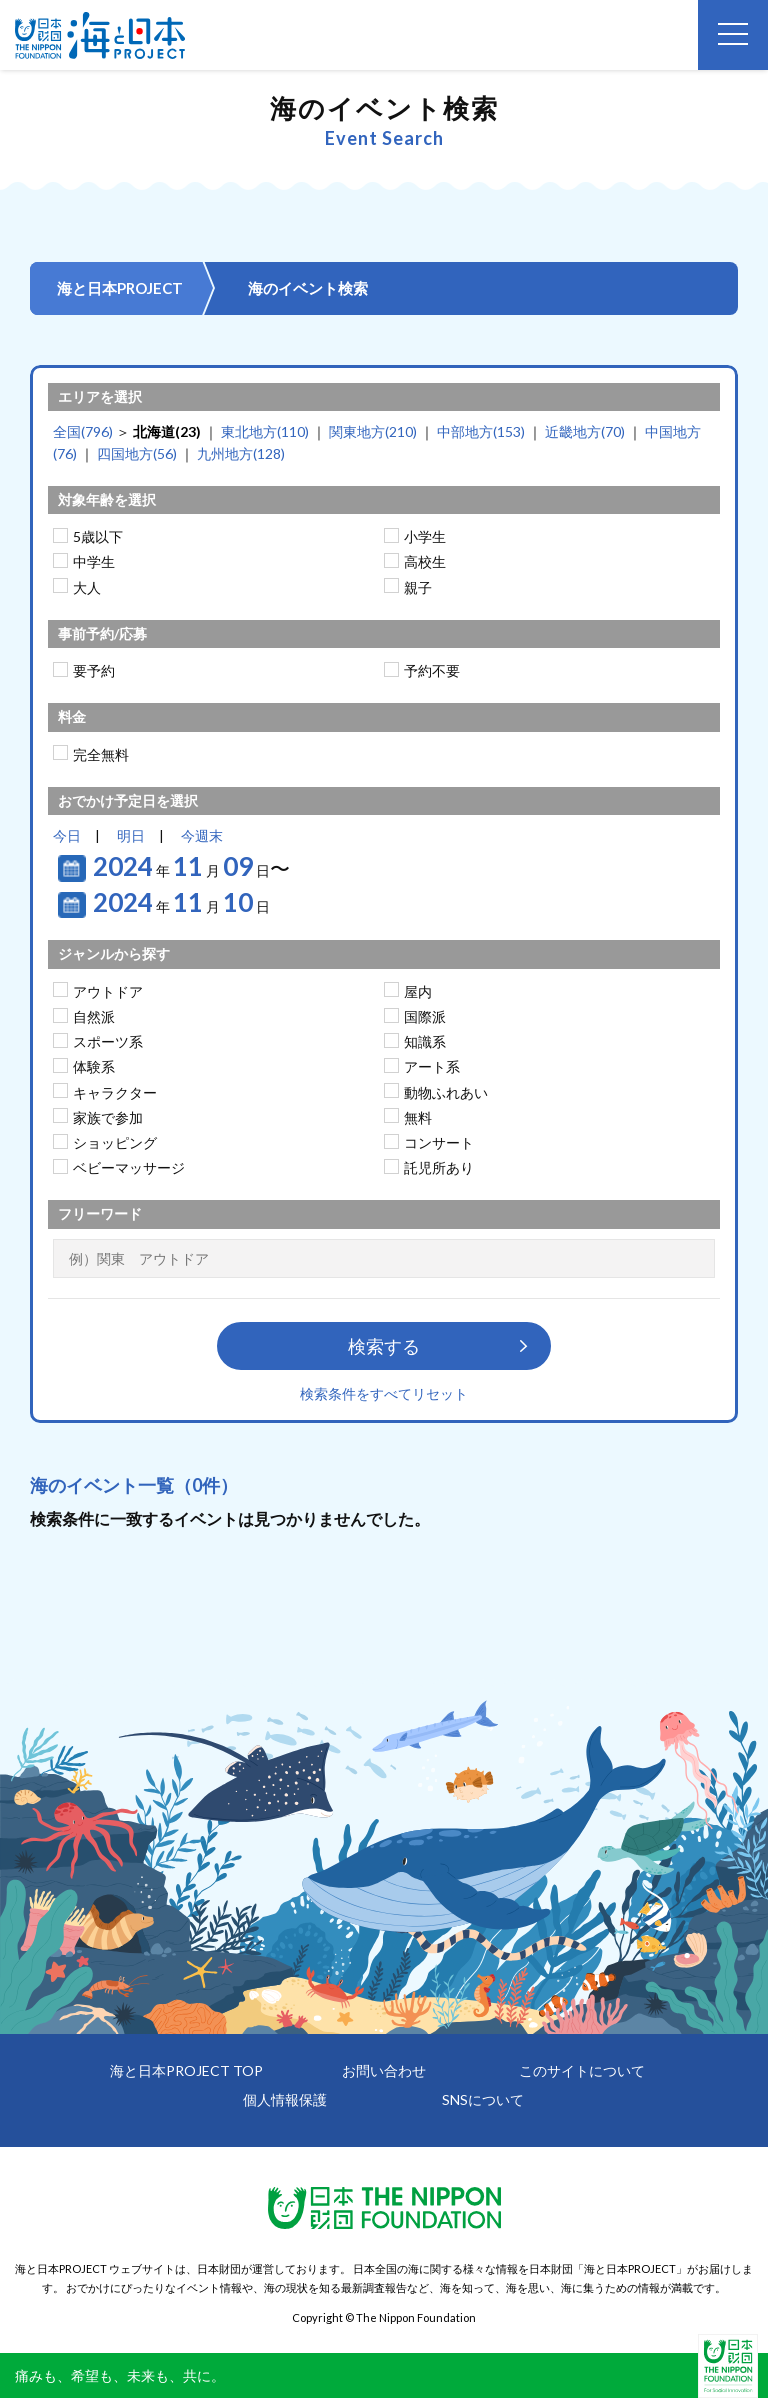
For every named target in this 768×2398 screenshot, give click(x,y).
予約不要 (432, 670)
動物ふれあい (446, 1092)
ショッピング (115, 1142)
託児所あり (439, 1167)
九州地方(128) (241, 453)
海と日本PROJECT (120, 288)
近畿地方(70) (585, 431)
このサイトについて (582, 2070)
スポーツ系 (108, 1041)
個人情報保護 (285, 2099)
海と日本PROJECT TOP (186, 2070)
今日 (67, 835)
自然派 (94, 1016)
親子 (418, 587)
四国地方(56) (137, 453)
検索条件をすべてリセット (384, 1393)
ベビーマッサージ (129, 1167)
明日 (131, 835)
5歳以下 (98, 536)
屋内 (418, 991)
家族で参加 (108, 1117)
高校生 (425, 561)
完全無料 (101, 754)
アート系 (432, 1066)
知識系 (425, 1041)
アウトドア (108, 991)
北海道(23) (167, 431)
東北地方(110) (265, 431)
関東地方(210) (373, 431)
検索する (384, 1346)
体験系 (94, 1066)
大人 (87, 587)
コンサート (439, 1142)
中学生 (94, 561)
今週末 (202, 835)
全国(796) (83, 431)
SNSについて (483, 2099)
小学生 (425, 536)
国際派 (425, 1016)
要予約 (94, 670)
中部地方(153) (481, 431)
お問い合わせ (384, 2070)
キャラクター (115, 1092)
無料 (418, 1117)
